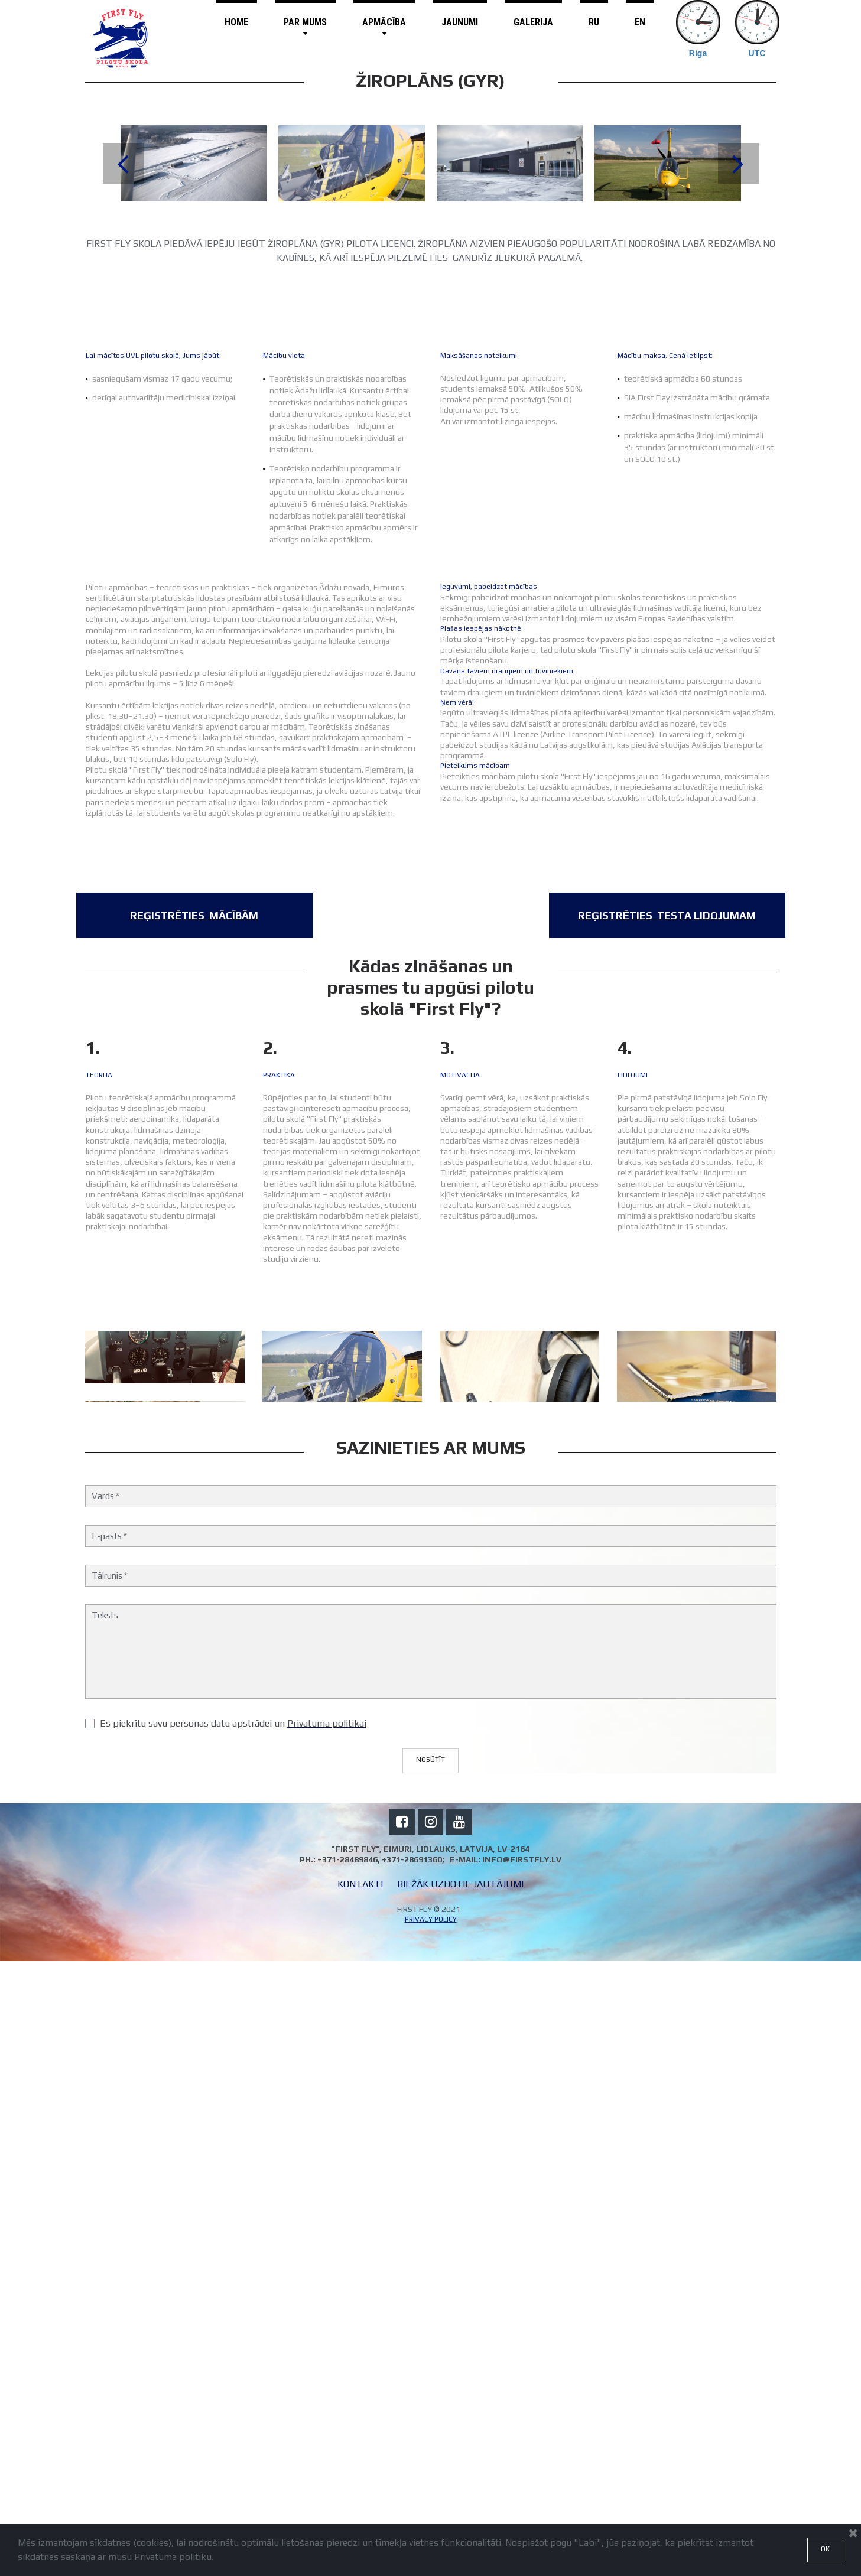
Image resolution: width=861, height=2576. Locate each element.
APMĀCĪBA (384, 27)
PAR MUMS (305, 27)
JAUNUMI (459, 22)
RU (594, 22)
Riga (698, 53)
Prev (123, 163)
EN (640, 22)
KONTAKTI (360, 2499)
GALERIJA (533, 22)
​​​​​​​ (194, 915)
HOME (236, 22)
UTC (757, 53)
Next (738, 163)
